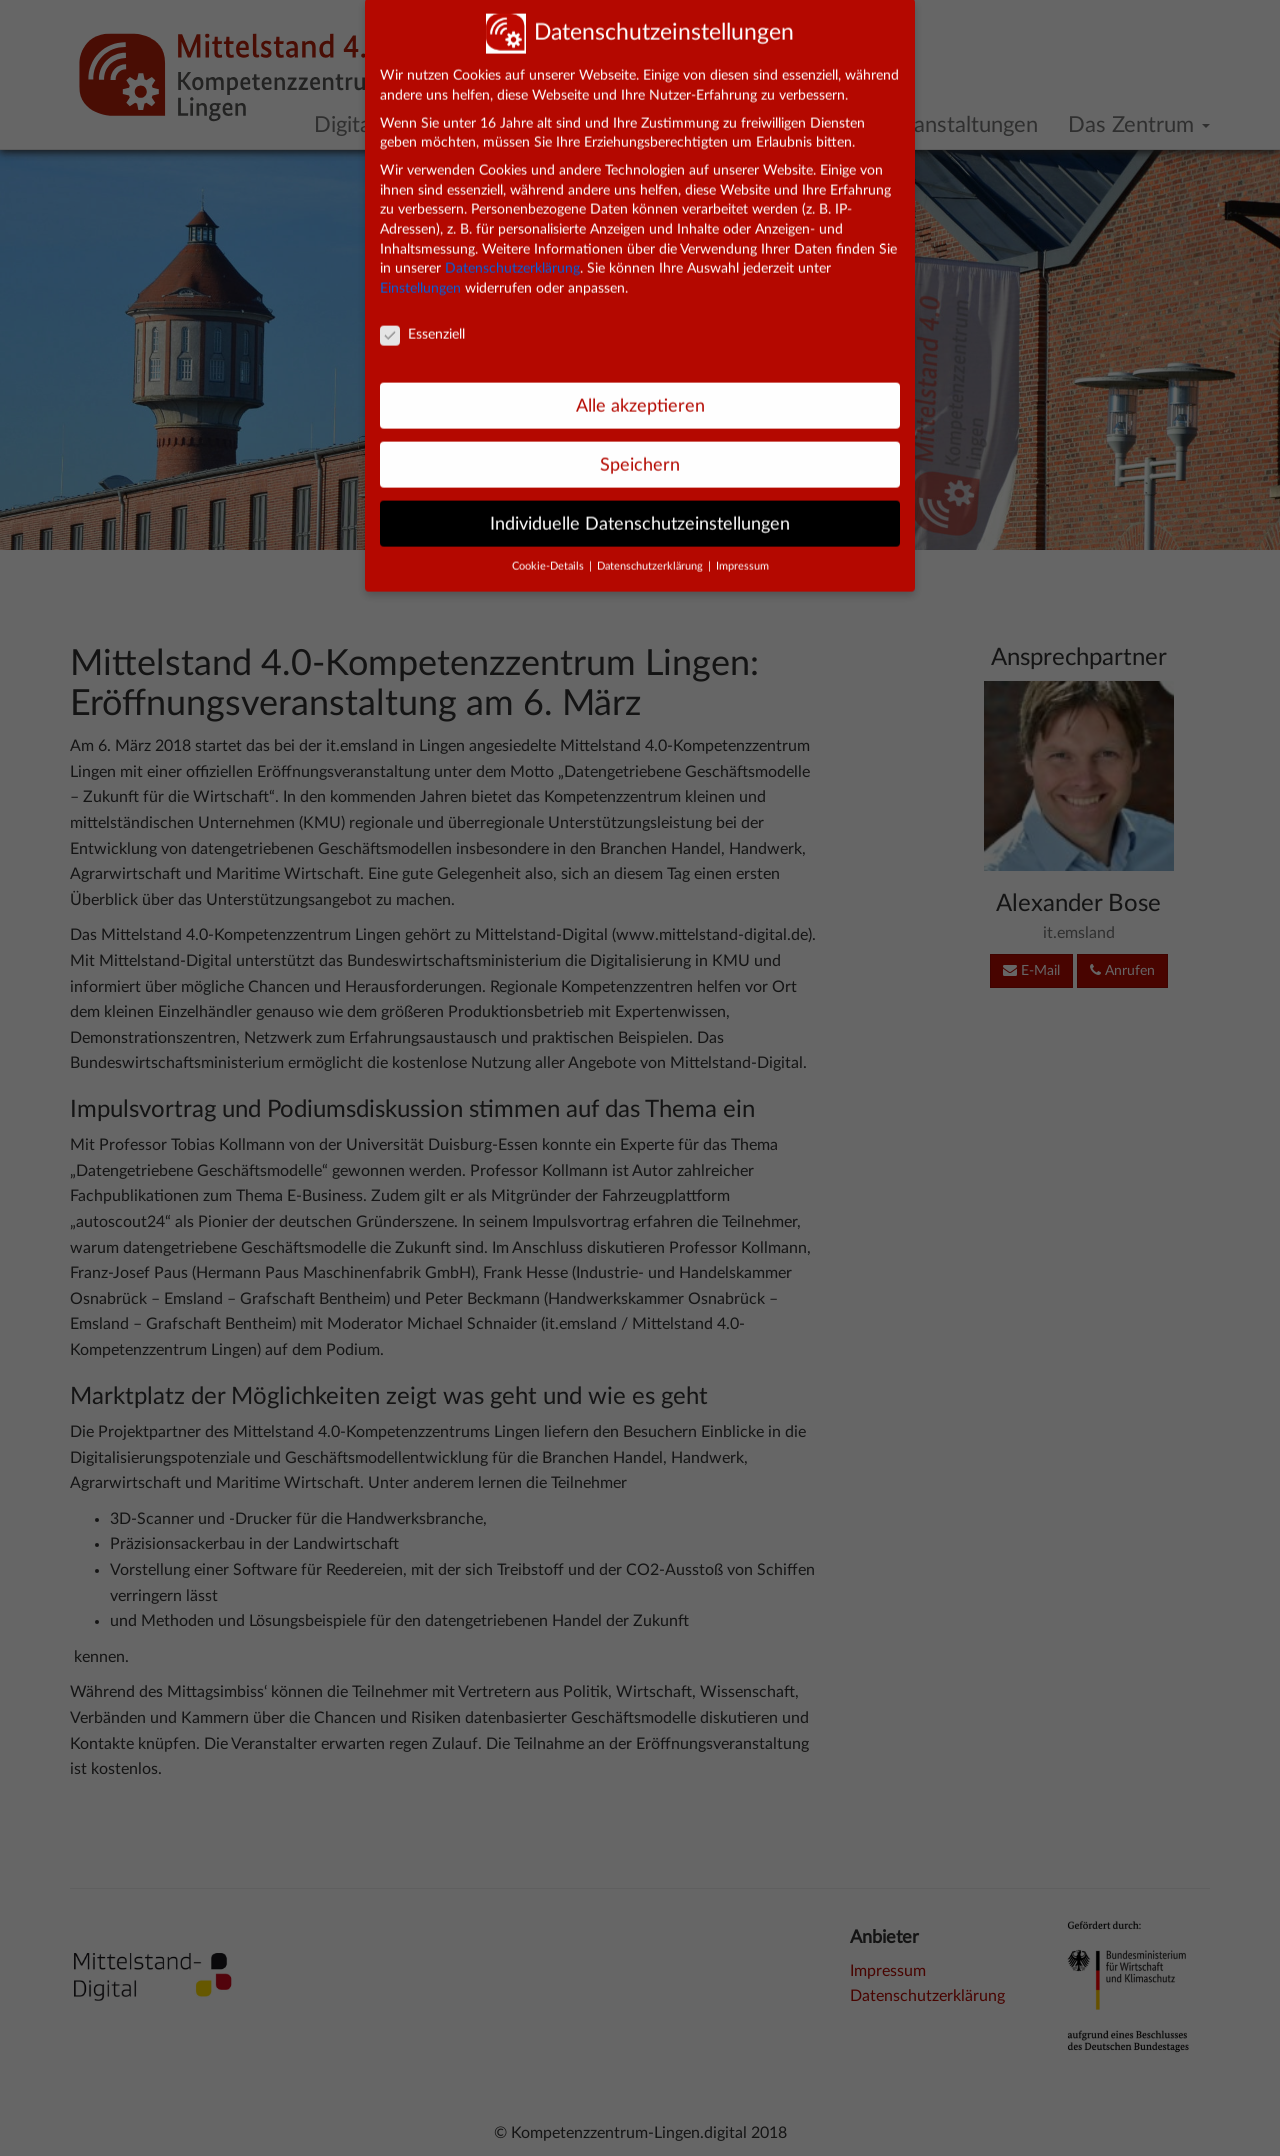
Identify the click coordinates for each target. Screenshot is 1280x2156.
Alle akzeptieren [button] (640, 389)
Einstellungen (420, 273)
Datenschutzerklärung (512, 253)
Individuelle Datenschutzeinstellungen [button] (640, 507)
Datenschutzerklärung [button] (651, 551)
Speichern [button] (640, 448)
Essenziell (422, 318)
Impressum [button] (742, 551)
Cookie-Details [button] (549, 551)
